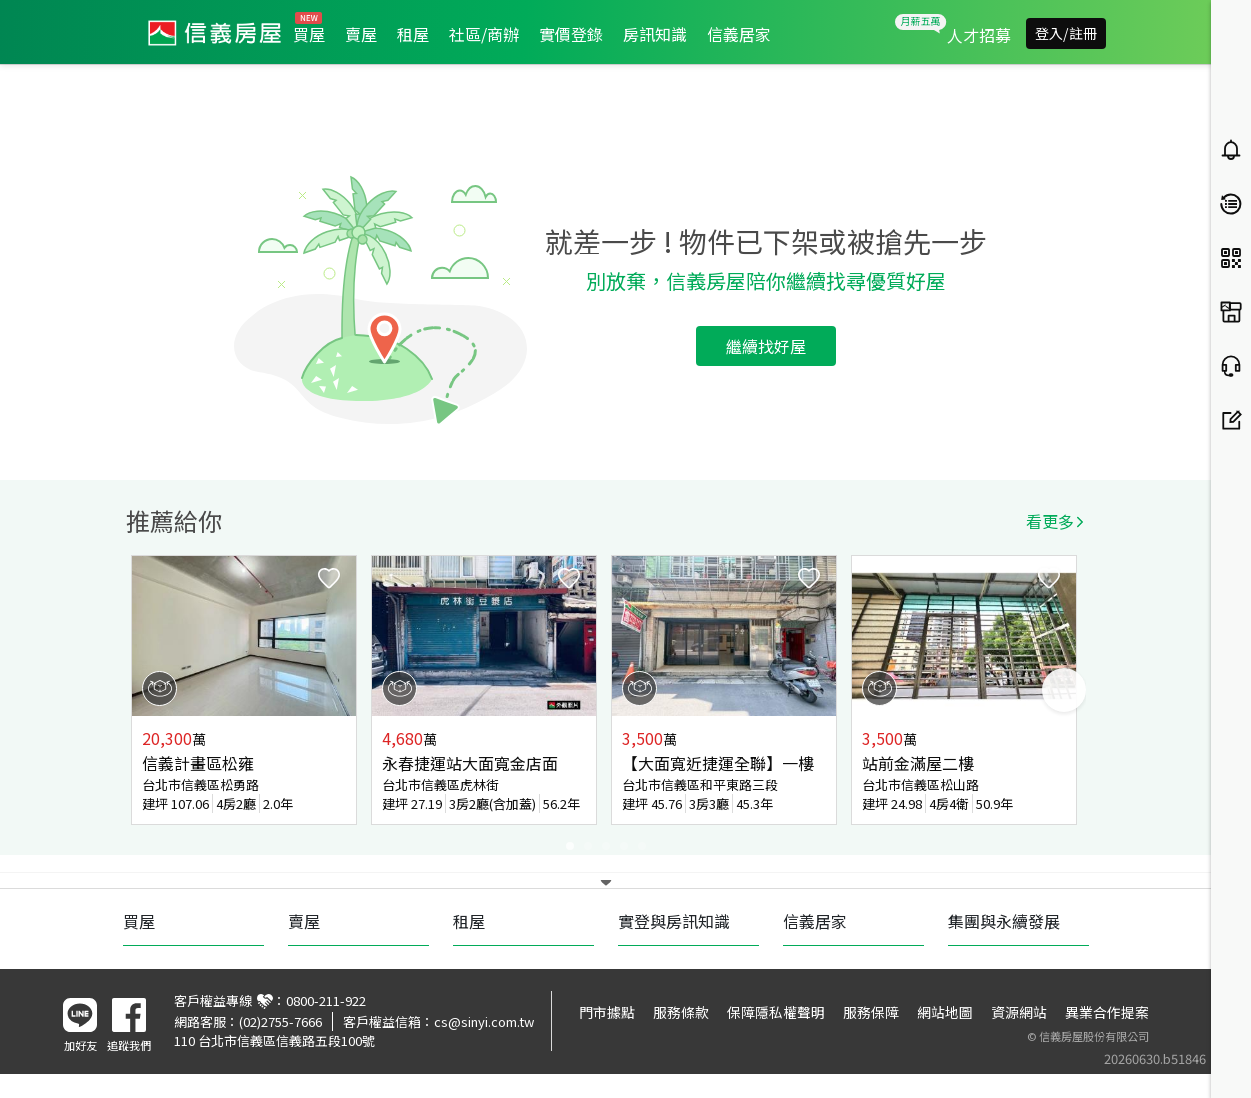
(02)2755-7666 (280, 1021)
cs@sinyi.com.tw (484, 1021)
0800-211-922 (326, 1000)
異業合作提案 (1107, 1012)
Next (1064, 690)
